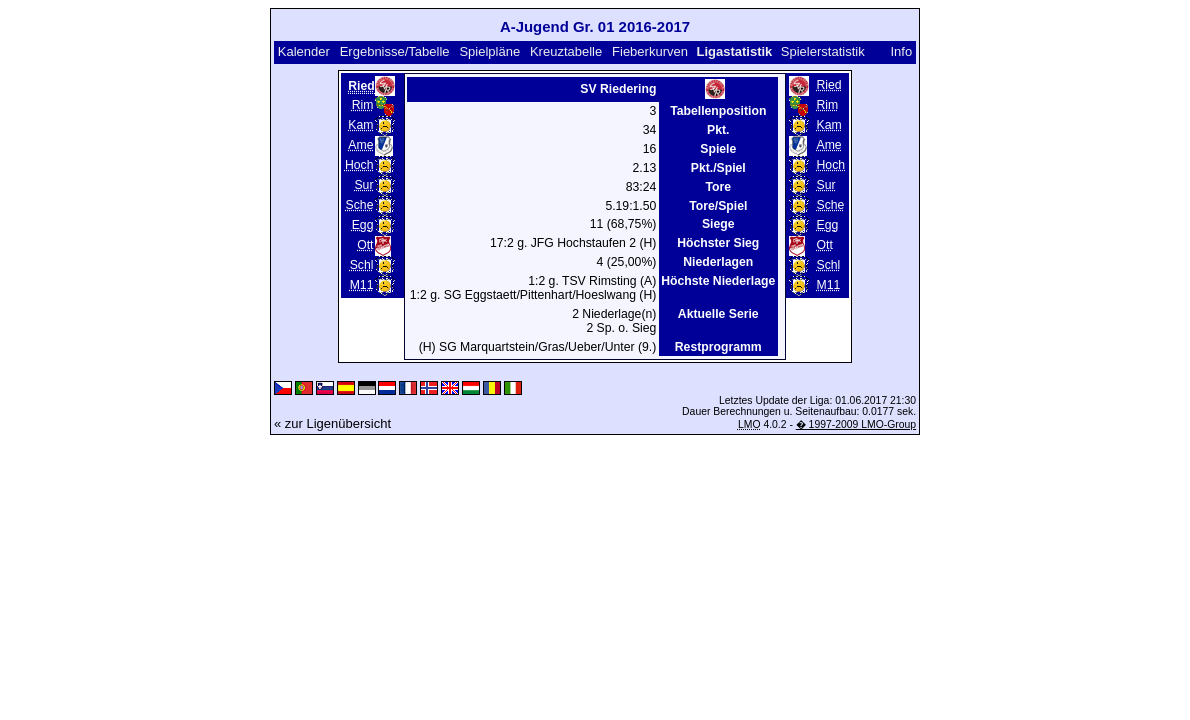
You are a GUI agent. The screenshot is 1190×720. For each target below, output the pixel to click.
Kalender (304, 51)
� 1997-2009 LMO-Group (856, 424)
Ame (360, 145)
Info (901, 51)
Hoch (359, 165)
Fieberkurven (650, 51)
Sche (360, 205)
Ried (829, 85)
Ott (365, 245)
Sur (363, 185)
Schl (362, 265)
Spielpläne (489, 51)
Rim (363, 105)
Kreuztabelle (566, 51)
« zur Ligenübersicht (332, 423)
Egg (363, 225)
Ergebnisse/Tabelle (395, 51)
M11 (362, 285)
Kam (360, 125)
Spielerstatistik (824, 51)
